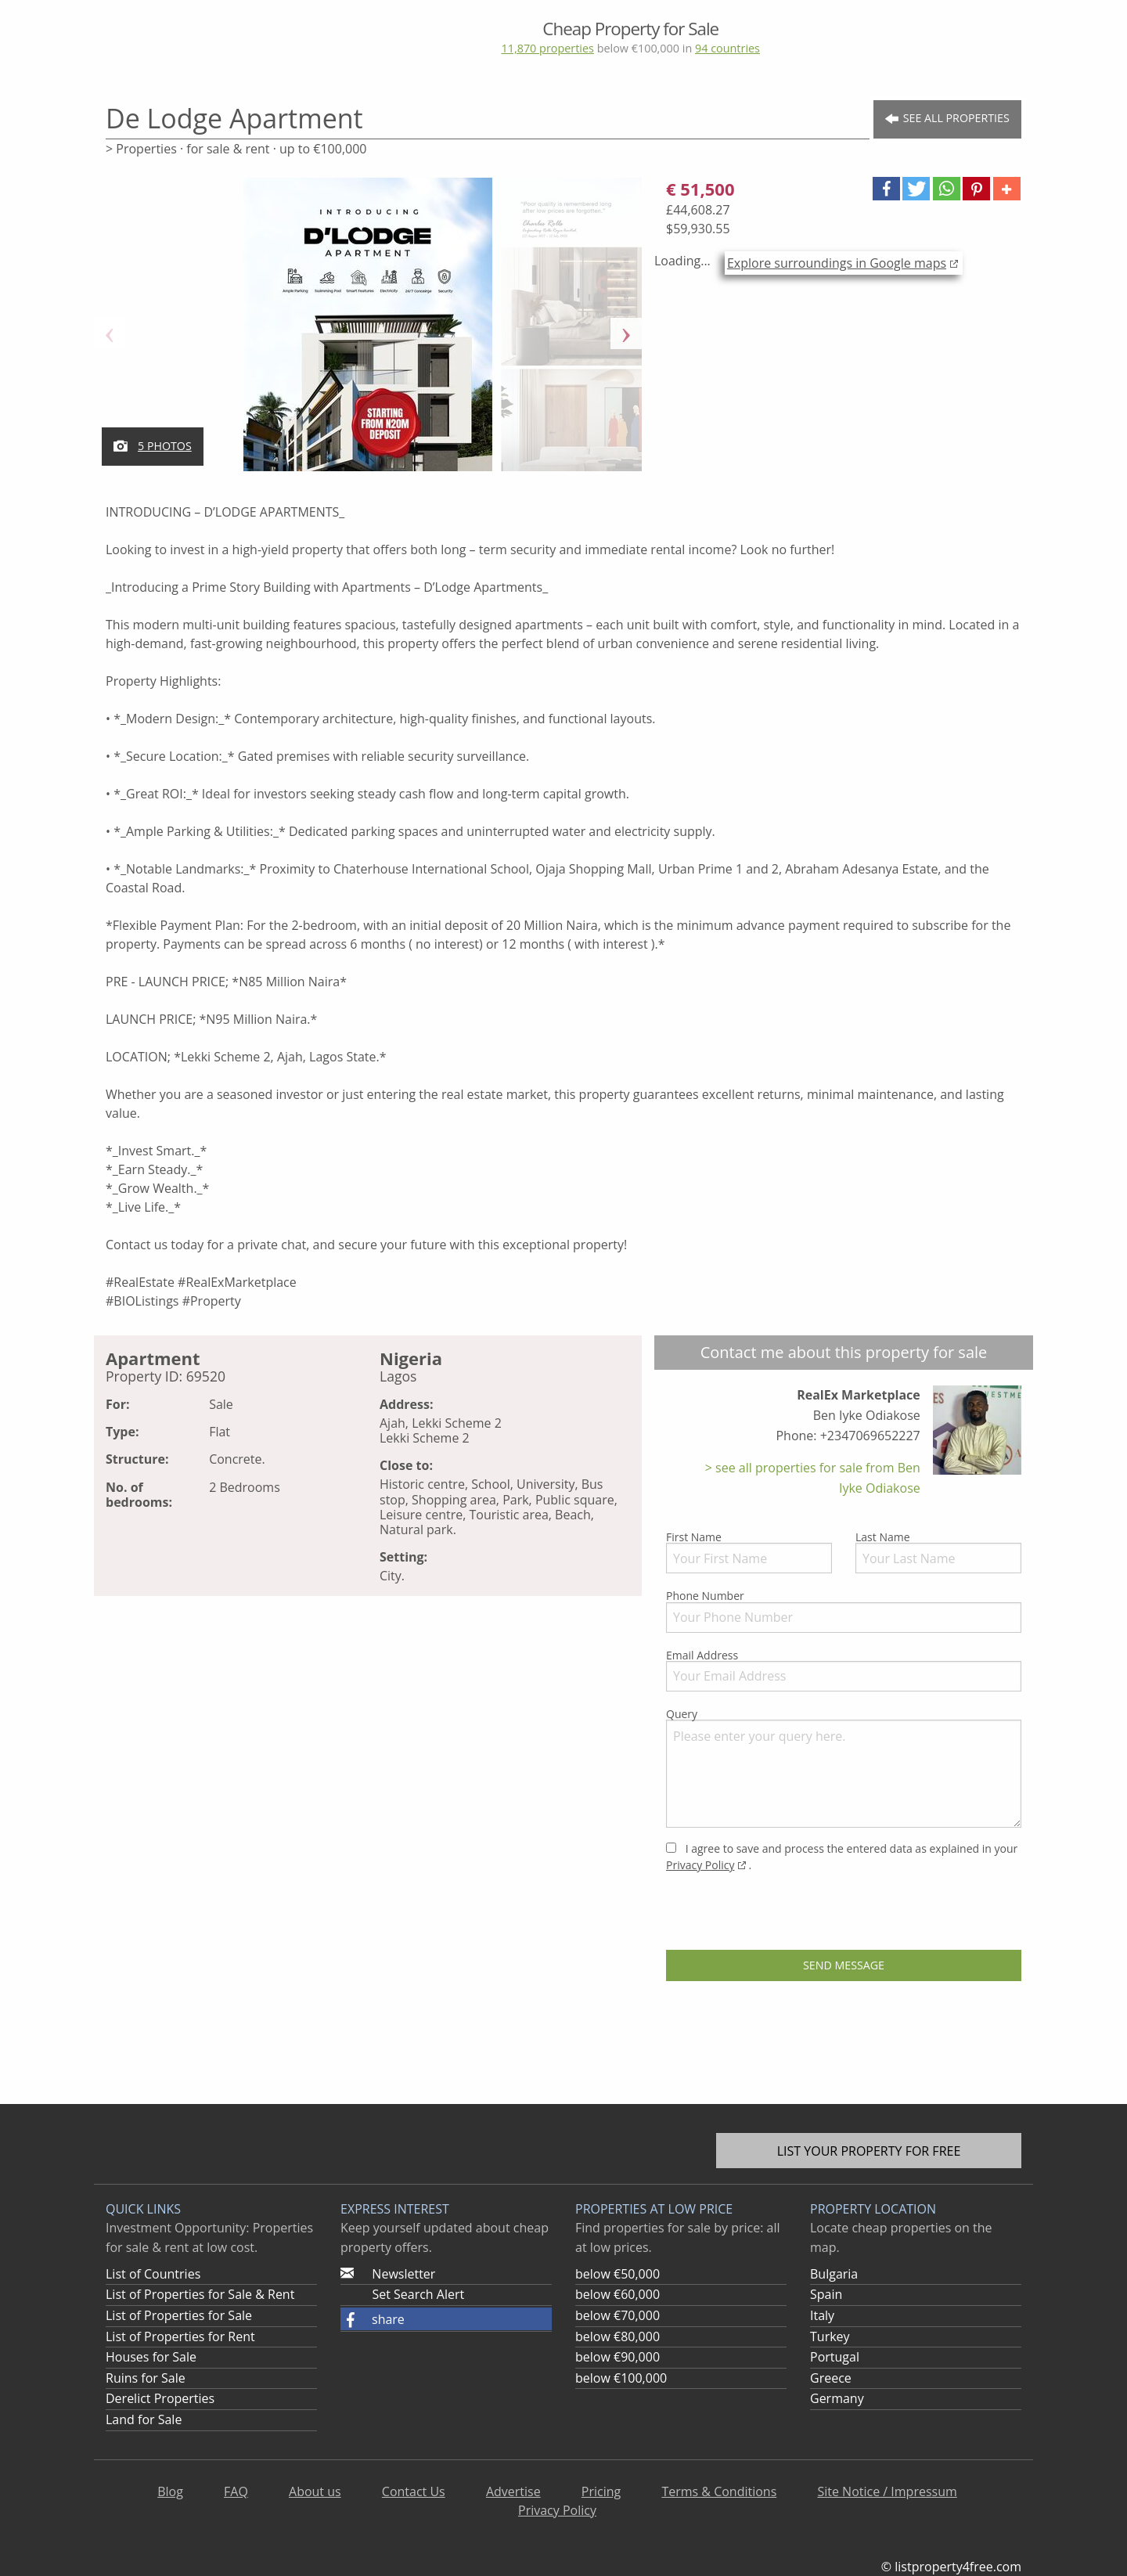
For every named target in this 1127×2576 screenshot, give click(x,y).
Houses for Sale (151, 2356)
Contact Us (413, 2491)
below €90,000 (617, 2356)
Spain (826, 2294)
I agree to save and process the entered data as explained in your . (841, 1856)
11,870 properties (547, 48)
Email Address (843, 1670)
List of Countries (153, 2273)
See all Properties (947, 118)
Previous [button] (109, 333)
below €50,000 (617, 2273)
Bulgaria (834, 2273)
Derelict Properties (160, 2398)
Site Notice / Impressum (886, 2491)
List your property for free (869, 2151)
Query (843, 1767)
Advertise (513, 2491)
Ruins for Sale (145, 2378)
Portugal (834, 2356)
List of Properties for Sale (179, 2315)
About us (315, 2491)
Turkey (830, 2336)
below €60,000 (617, 2294)
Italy (822, 2315)
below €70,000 (617, 2315)
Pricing (601, 2491)
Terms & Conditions (718, 2491)
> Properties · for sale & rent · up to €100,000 (236, 148)
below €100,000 (621, 2378)
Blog (170, 2491)
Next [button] (626, 333)
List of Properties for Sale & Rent (200, 2294)
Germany (837, 2398)
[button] (886, 188)
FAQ (236, 2491)
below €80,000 (617, 2336)
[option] (368, 333)
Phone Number (843, 1610)
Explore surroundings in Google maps (836, 263)
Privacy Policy (700, 1864)
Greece (831, 2378)
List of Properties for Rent (180, 2336)
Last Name (938, 1551)
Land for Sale (144, 2419)
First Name (749, 1551)
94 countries (727, 48)
